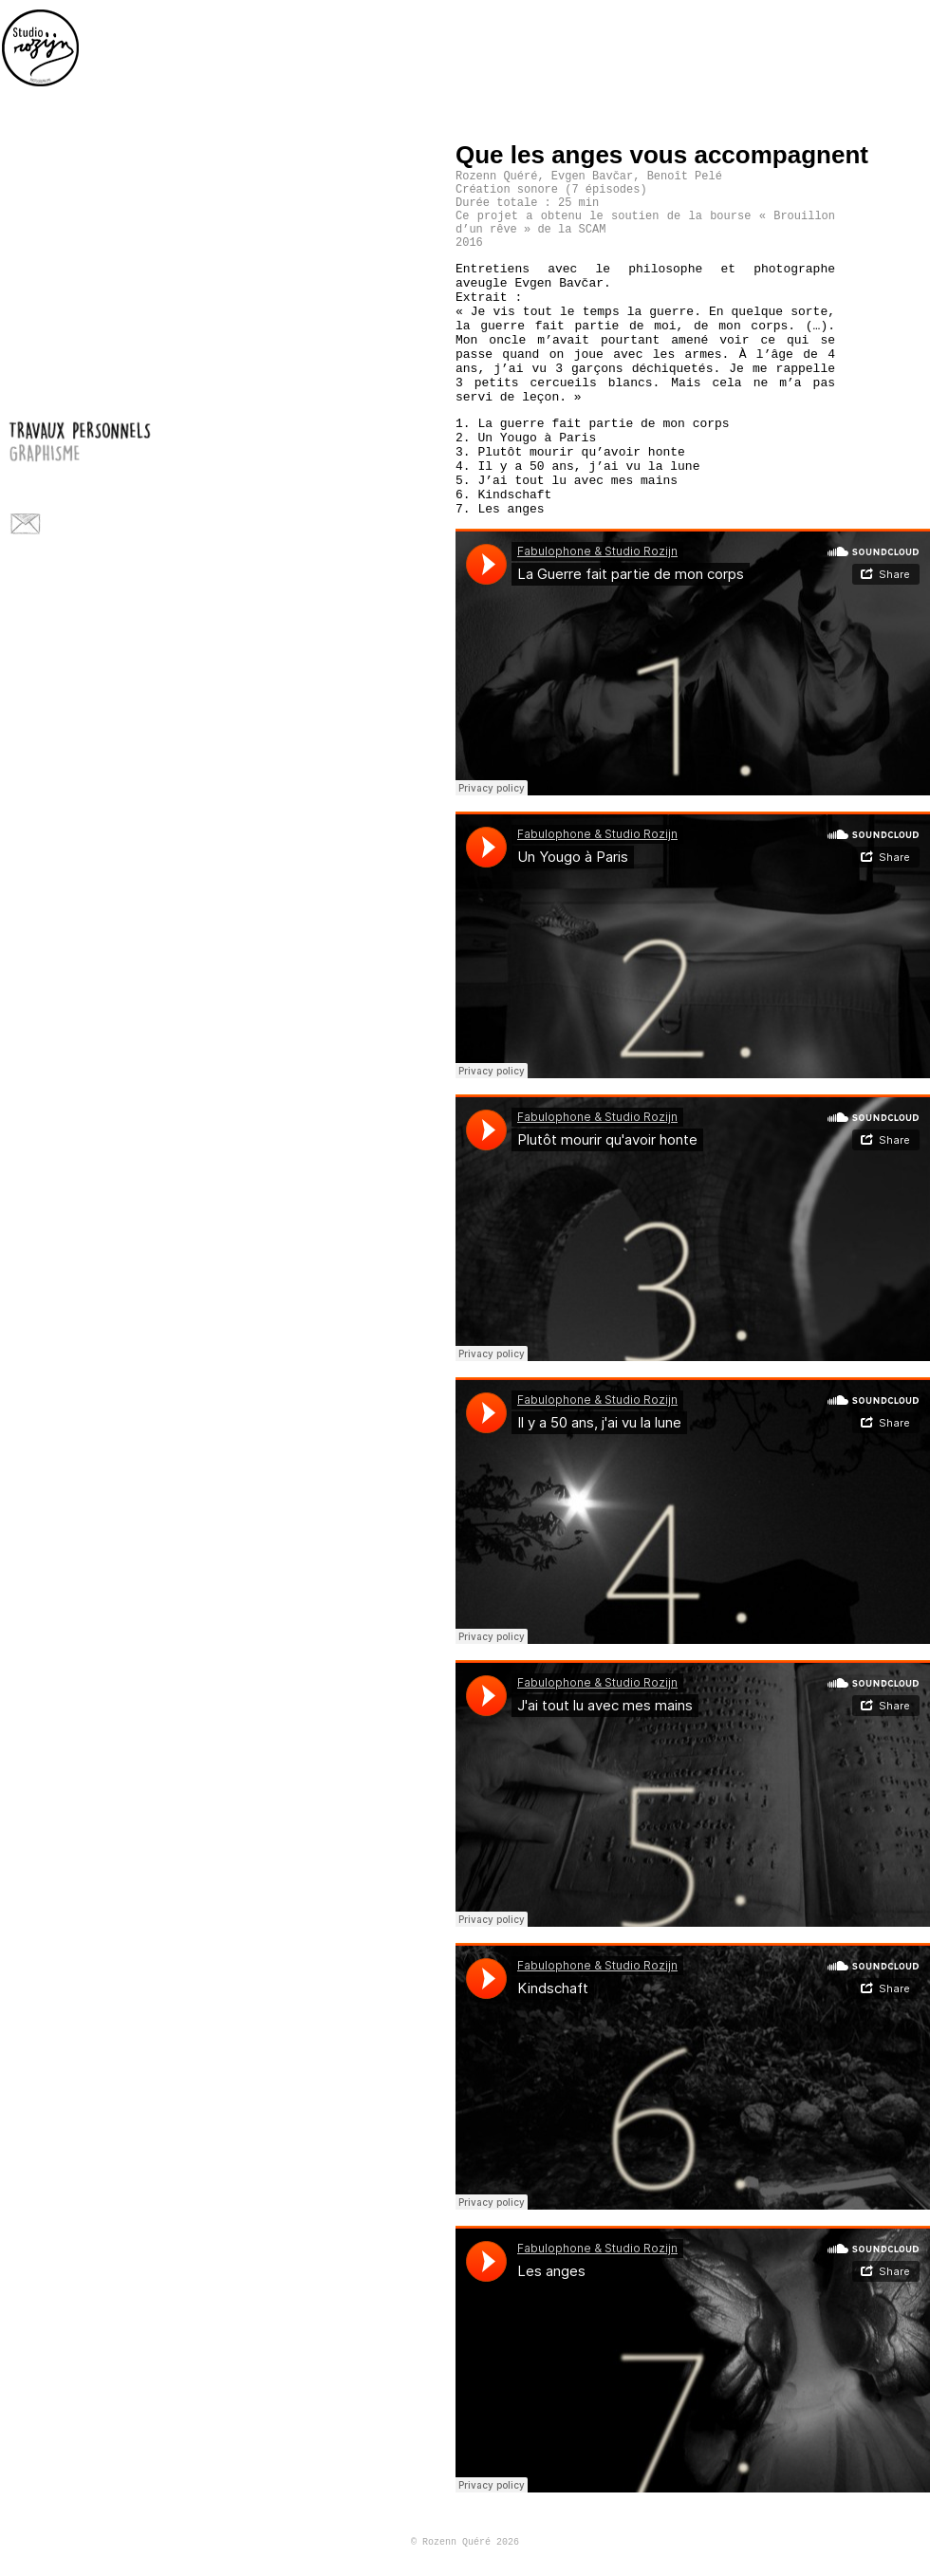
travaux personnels (124, 430)
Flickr (60, 523)
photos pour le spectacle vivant (124, 474)
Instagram (124, 523)
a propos (124, 496)
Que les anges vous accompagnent (662, 154)
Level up (915, 153)
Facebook (93, 523)
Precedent (886, 153)
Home (41, 47)
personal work (916, 33)
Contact (25, 523)
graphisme (124, 452)
